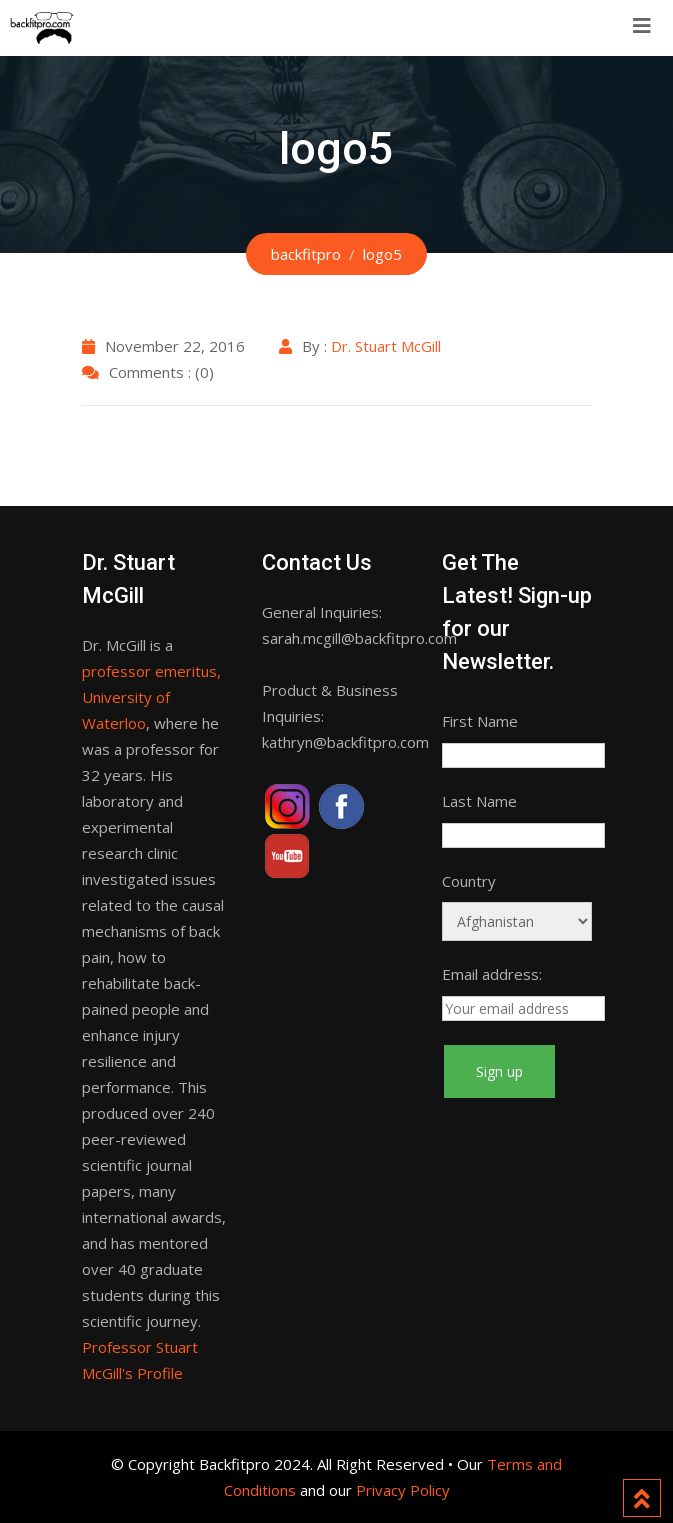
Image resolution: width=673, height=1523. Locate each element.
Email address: (492, 974)
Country (469, 881)
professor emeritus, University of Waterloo (151, 697)
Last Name (479, 801)
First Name (480, 721)
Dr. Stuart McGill (386, 346)
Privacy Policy (403, 1490)
